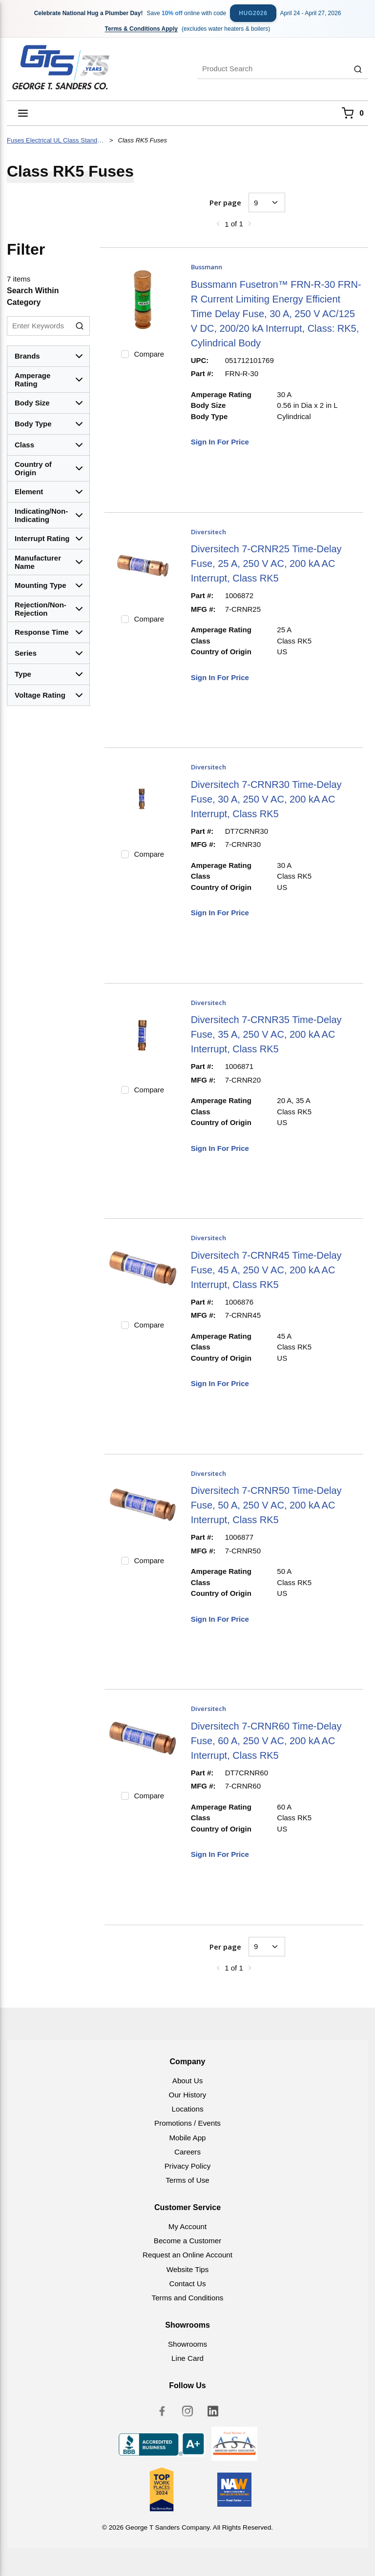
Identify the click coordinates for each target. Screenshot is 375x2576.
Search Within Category (33, 296)
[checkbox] (125, 354)
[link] (218, 223)
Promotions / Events (187, 2123)
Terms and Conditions (188, 2298)
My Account (187, 2226)
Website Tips (188, 2269)
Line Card (187, 2358)
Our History (188, 2095)
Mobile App (187, 2137)
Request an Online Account (187, 2255)
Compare (149, 354)
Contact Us (187, 2283)
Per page (225, 202)
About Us (187, 2080)
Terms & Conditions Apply (141, 28)
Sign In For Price (220, 442)
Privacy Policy (188, 2166)
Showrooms (187, 2344)
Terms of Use (187, 2180)
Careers (187, 2152)
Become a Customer (187, 2240)
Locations (187, 2109)
